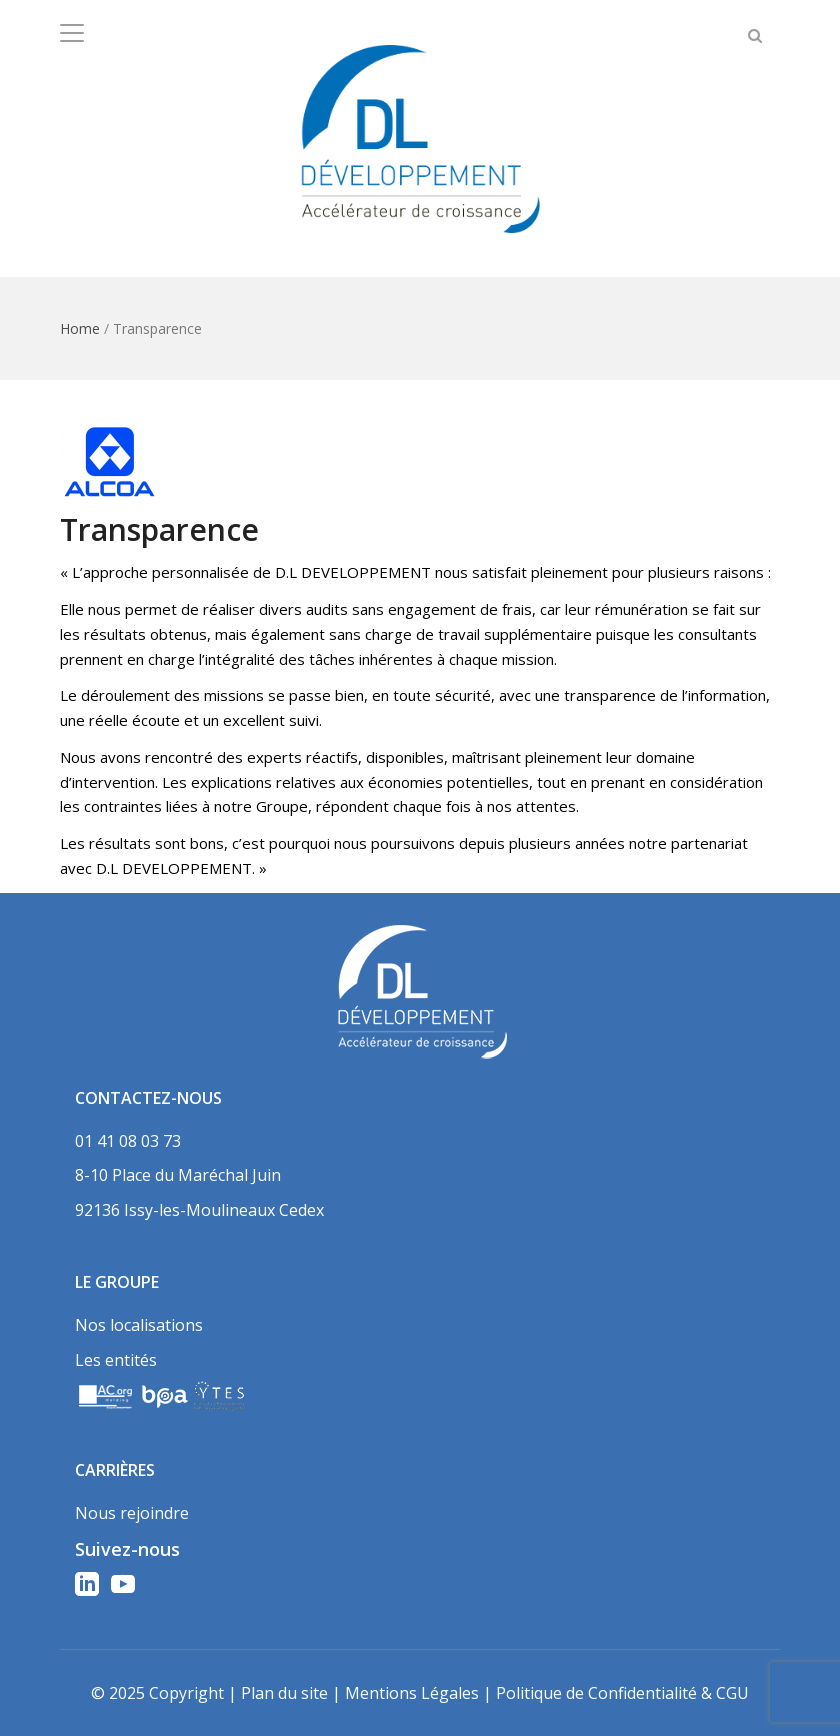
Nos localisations (139, 1325)
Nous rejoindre (132, 1513)
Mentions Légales (412, 1693)
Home (80, 328)
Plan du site (284, 1693)
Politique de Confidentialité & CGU (622, 1693)
